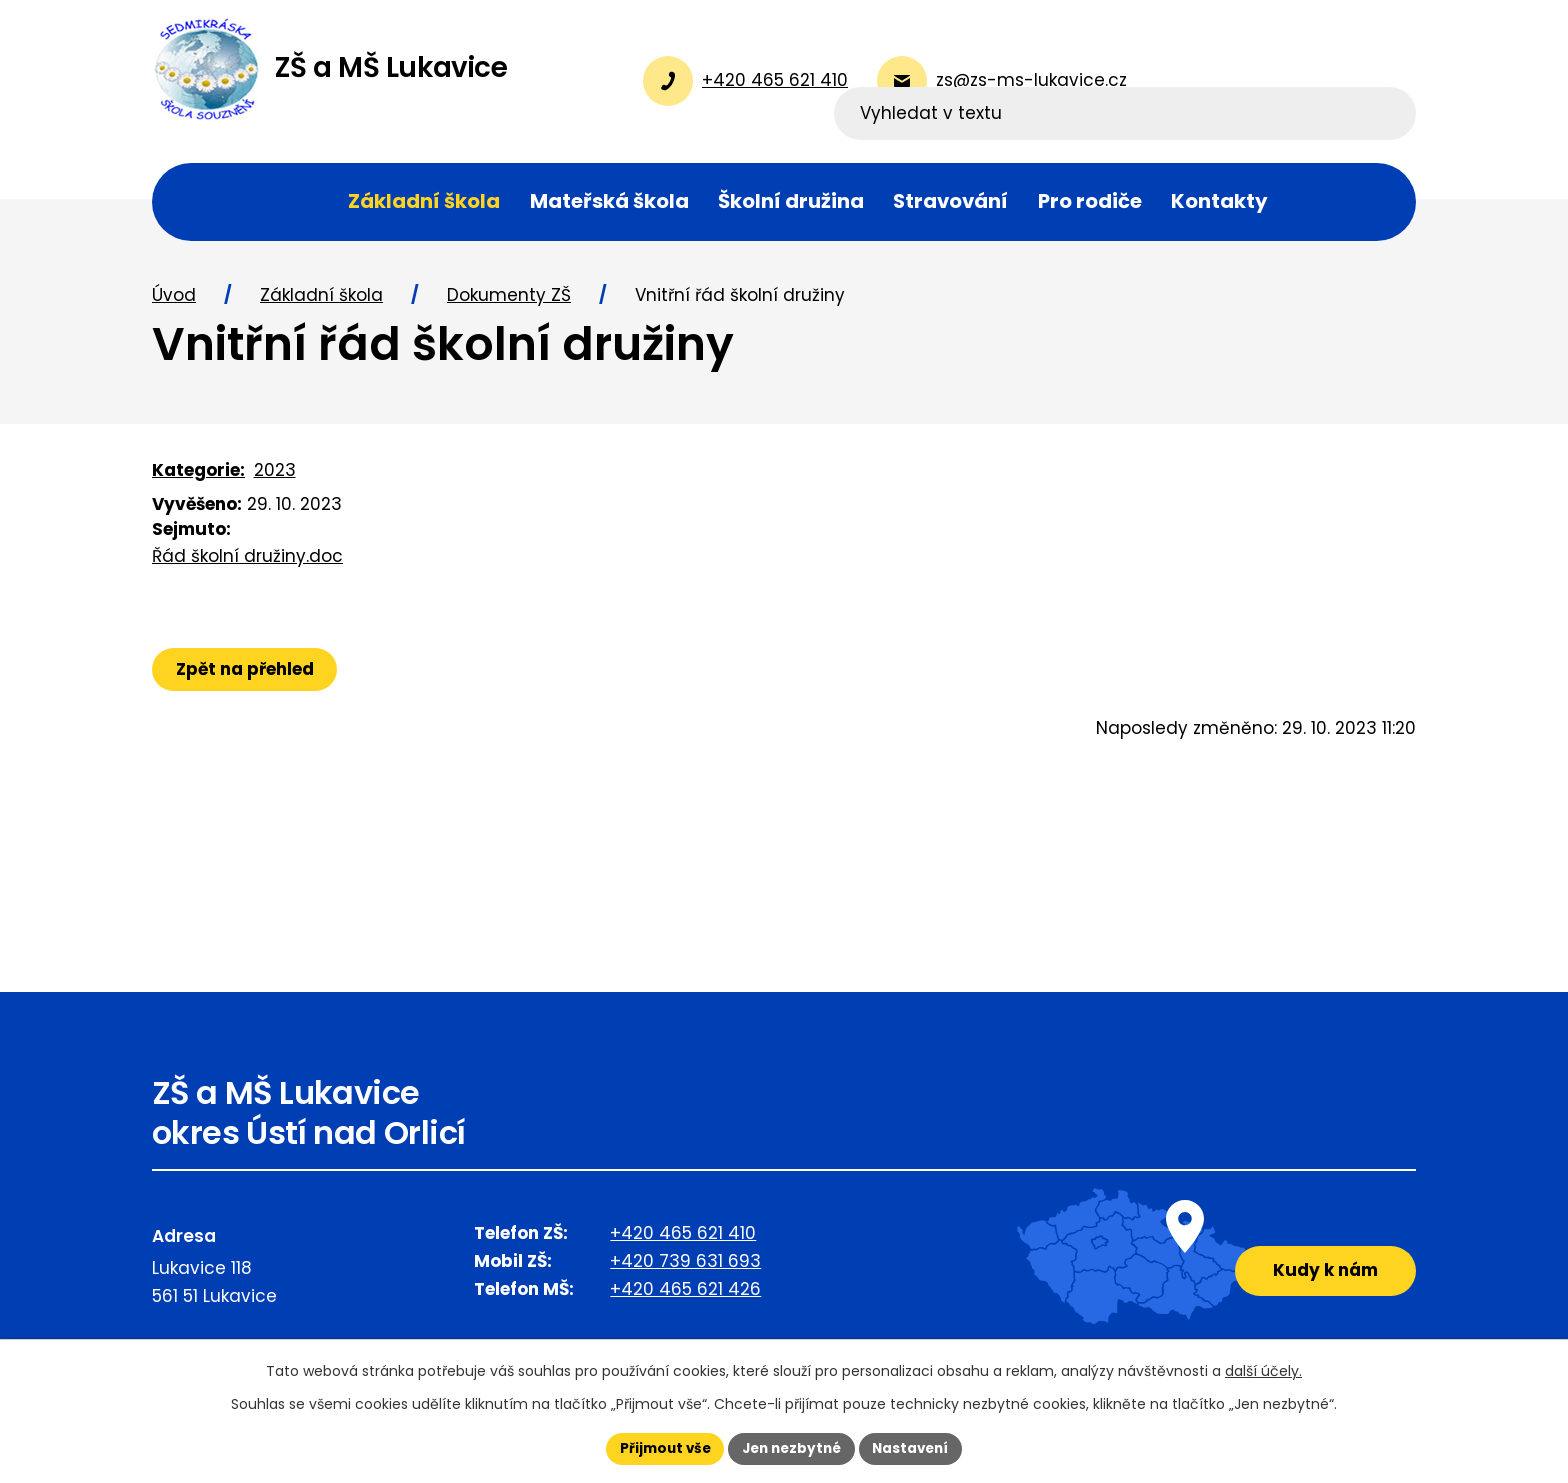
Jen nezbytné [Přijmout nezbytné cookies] (791, 1448)
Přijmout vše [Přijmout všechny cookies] (659, 1448)
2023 (275, 477)
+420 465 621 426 (685, 1296)
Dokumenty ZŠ (509, 303)
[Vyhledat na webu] (1287, 81)
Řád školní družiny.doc (247, 563)
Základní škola (321, 303)
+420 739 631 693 (685, 1268)
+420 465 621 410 (683, 1240)
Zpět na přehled (247, 676)
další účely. (1263, 1370)
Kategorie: (198, 477)
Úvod (174, 303)
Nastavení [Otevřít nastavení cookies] (916, 1448)
